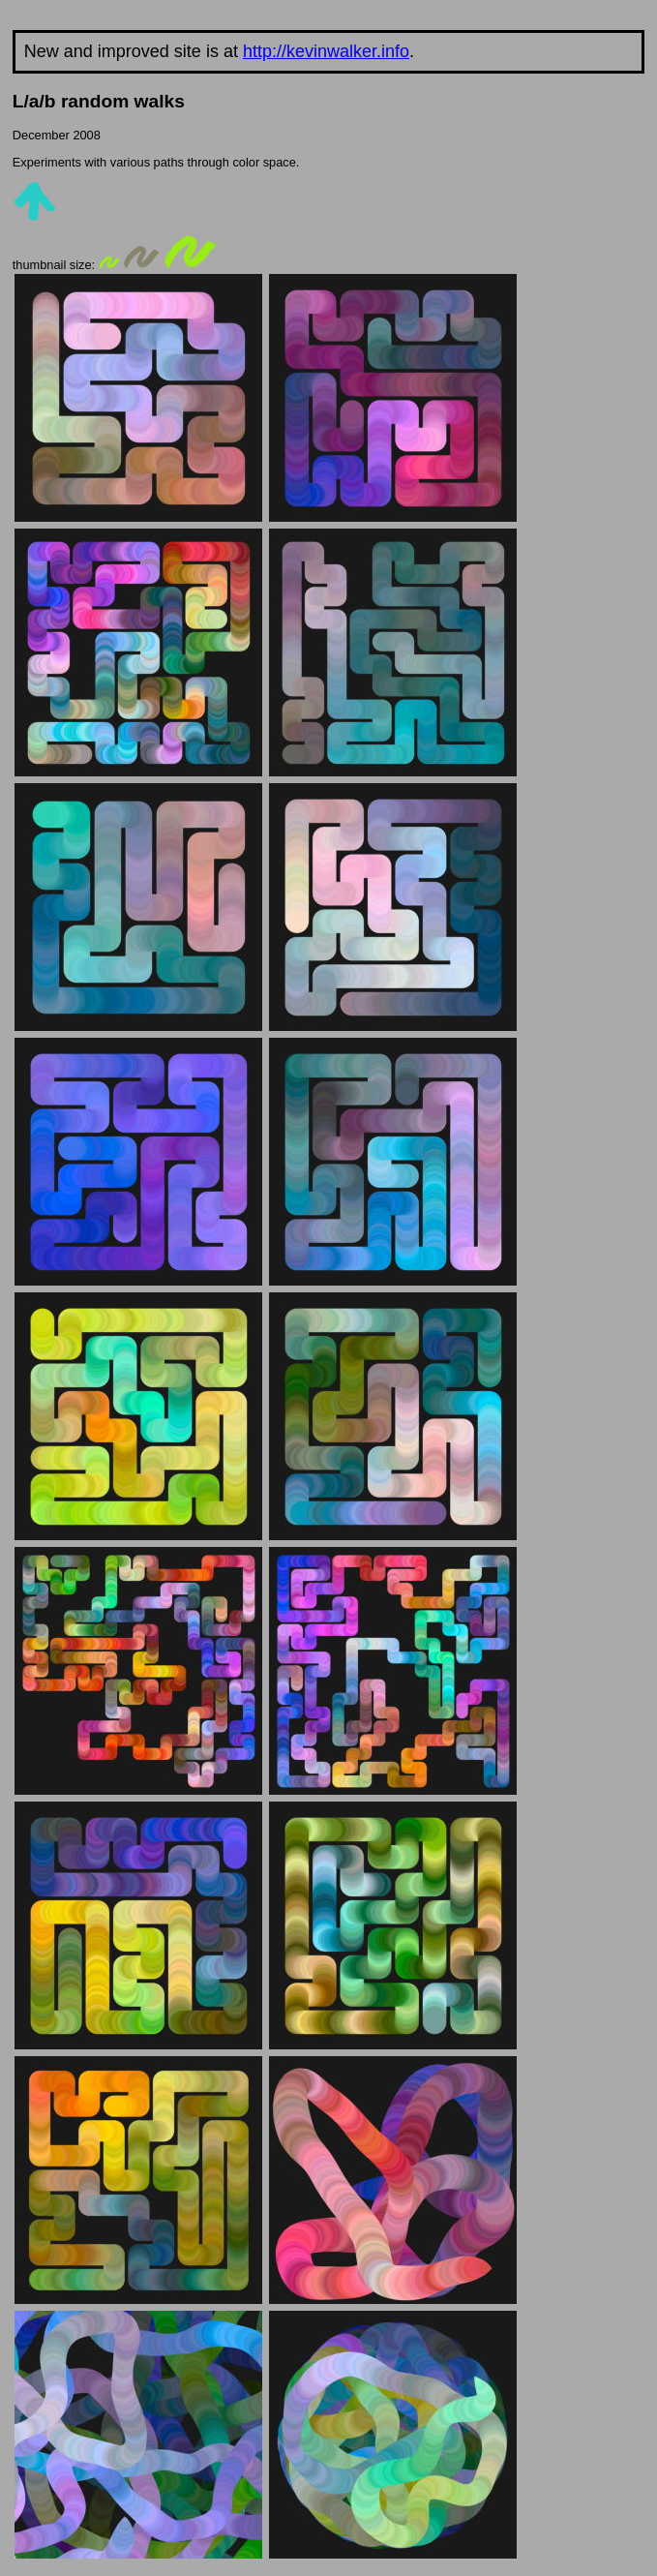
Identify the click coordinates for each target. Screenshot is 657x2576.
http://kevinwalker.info (326, 51)
